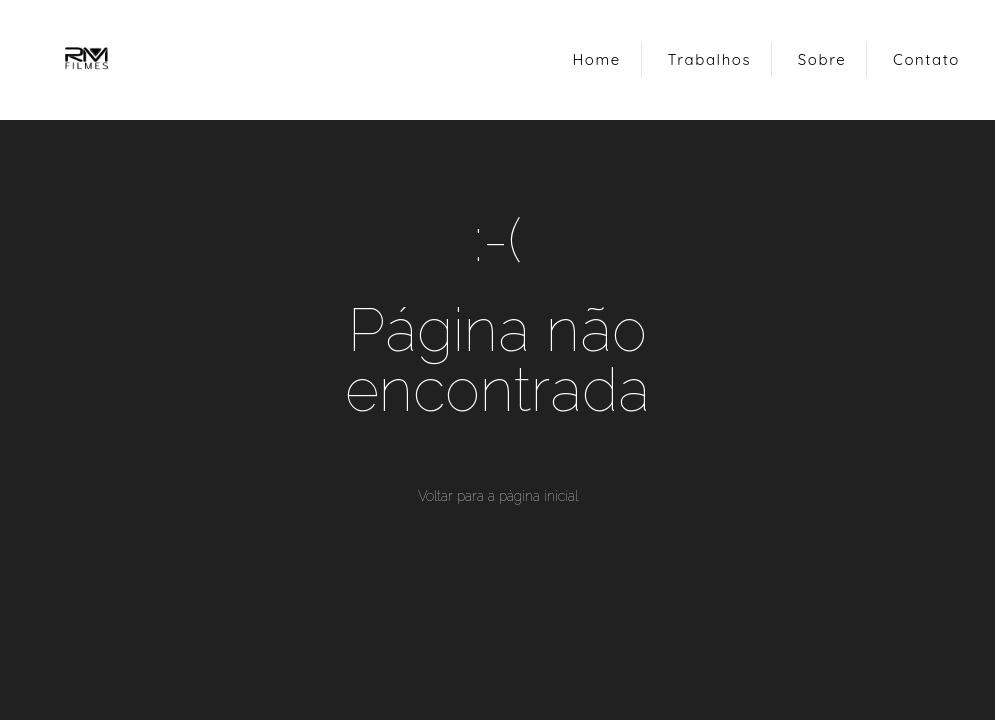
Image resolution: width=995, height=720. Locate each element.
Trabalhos (710, 59)
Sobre (822, 59)
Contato (926, 59)
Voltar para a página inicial (498, 496)
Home (596, 59)
